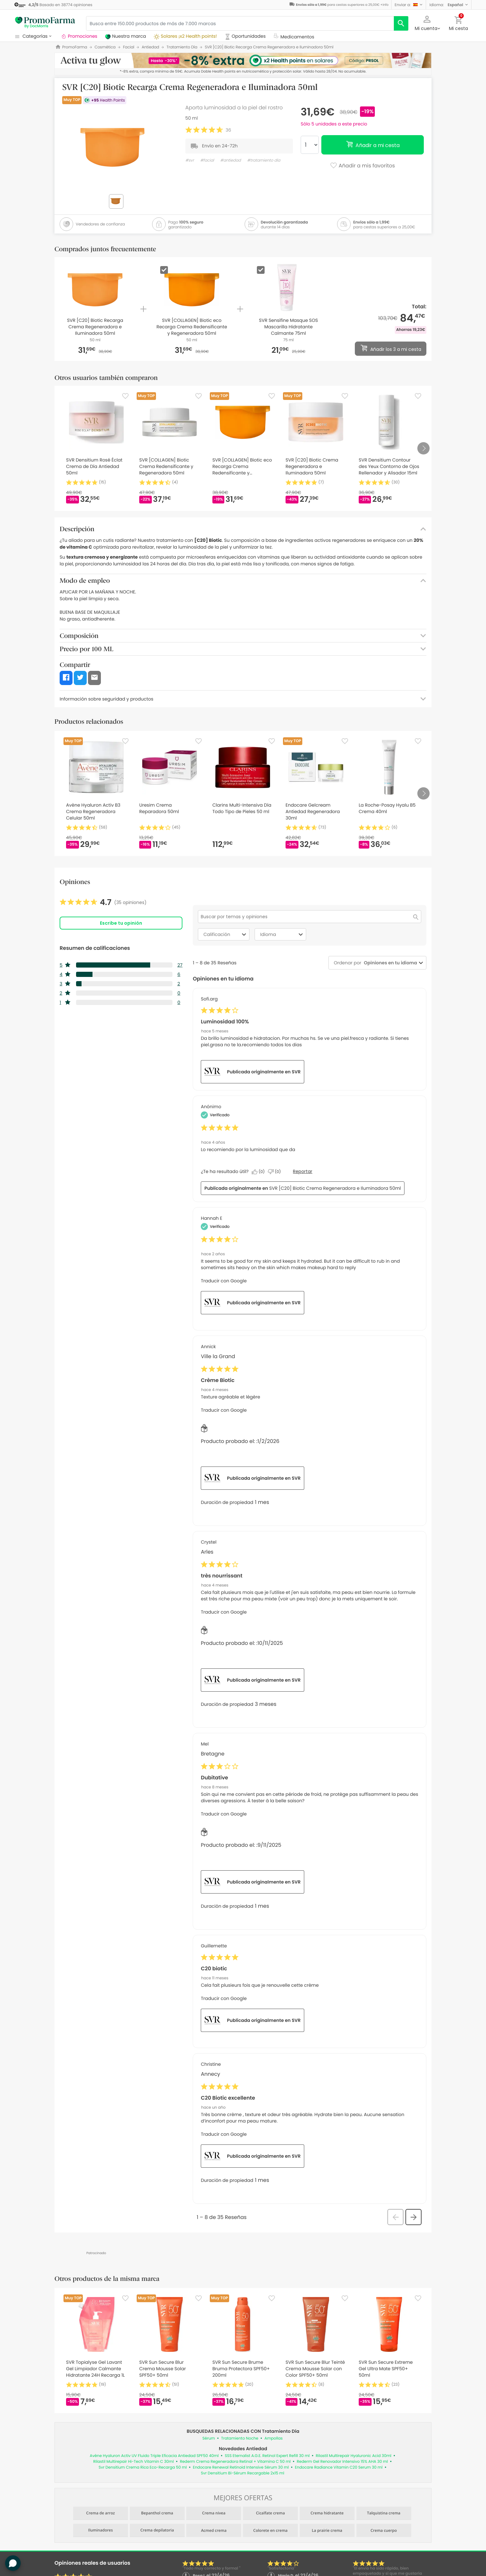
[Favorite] (125, 396)
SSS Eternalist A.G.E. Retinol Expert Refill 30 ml (267, 2456)
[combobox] (389, 963)
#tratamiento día (263, 160)
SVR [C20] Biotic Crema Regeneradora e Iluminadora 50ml (335, 1188)
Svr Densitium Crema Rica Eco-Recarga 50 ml (143, 2467)
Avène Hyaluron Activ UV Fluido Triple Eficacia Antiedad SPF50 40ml (154, 2456)
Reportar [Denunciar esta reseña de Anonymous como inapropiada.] (302, 1171)
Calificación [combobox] (225, 934)
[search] (401, 23)
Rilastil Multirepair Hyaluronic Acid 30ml (353, 2456)
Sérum (208, 2438)
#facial (207, 160)
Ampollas (274, 2438)
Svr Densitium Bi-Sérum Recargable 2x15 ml (242, 2473)
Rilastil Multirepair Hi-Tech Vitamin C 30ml (133, 2461)
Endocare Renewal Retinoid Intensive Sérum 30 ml (240, 2467)
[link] (103, 902)
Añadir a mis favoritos (362, 166)
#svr (189, 160)
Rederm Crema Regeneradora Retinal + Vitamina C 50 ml (235, 2461)
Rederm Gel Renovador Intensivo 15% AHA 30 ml (342, 2461)
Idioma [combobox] (282, 934)
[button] (409, 4)
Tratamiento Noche (239, 2438)
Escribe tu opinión (121, 923)
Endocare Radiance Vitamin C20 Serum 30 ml (339, 2467)
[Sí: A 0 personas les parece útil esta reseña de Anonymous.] (260, 1172)
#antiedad (230, 160)
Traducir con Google (224, 1281)
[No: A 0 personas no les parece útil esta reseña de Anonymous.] (276, 1172)
